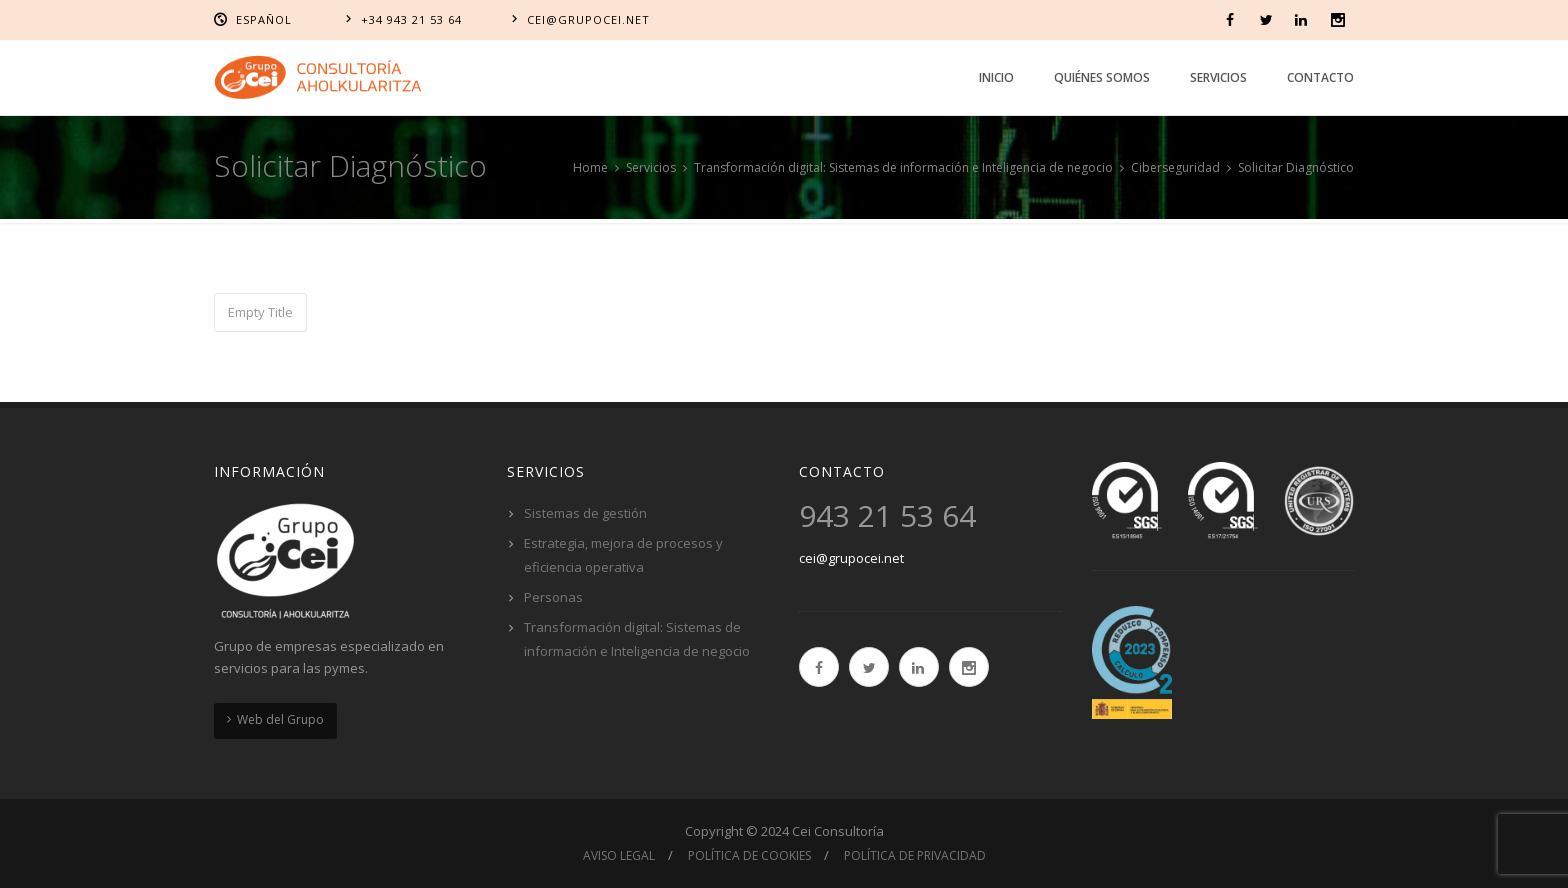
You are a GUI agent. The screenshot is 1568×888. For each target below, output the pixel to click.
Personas (553, 597)
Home (590, 167)
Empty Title (260, 312)
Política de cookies (749, 855)
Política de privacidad (915, 855)
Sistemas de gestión (585, 513)
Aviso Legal (619, 855)
